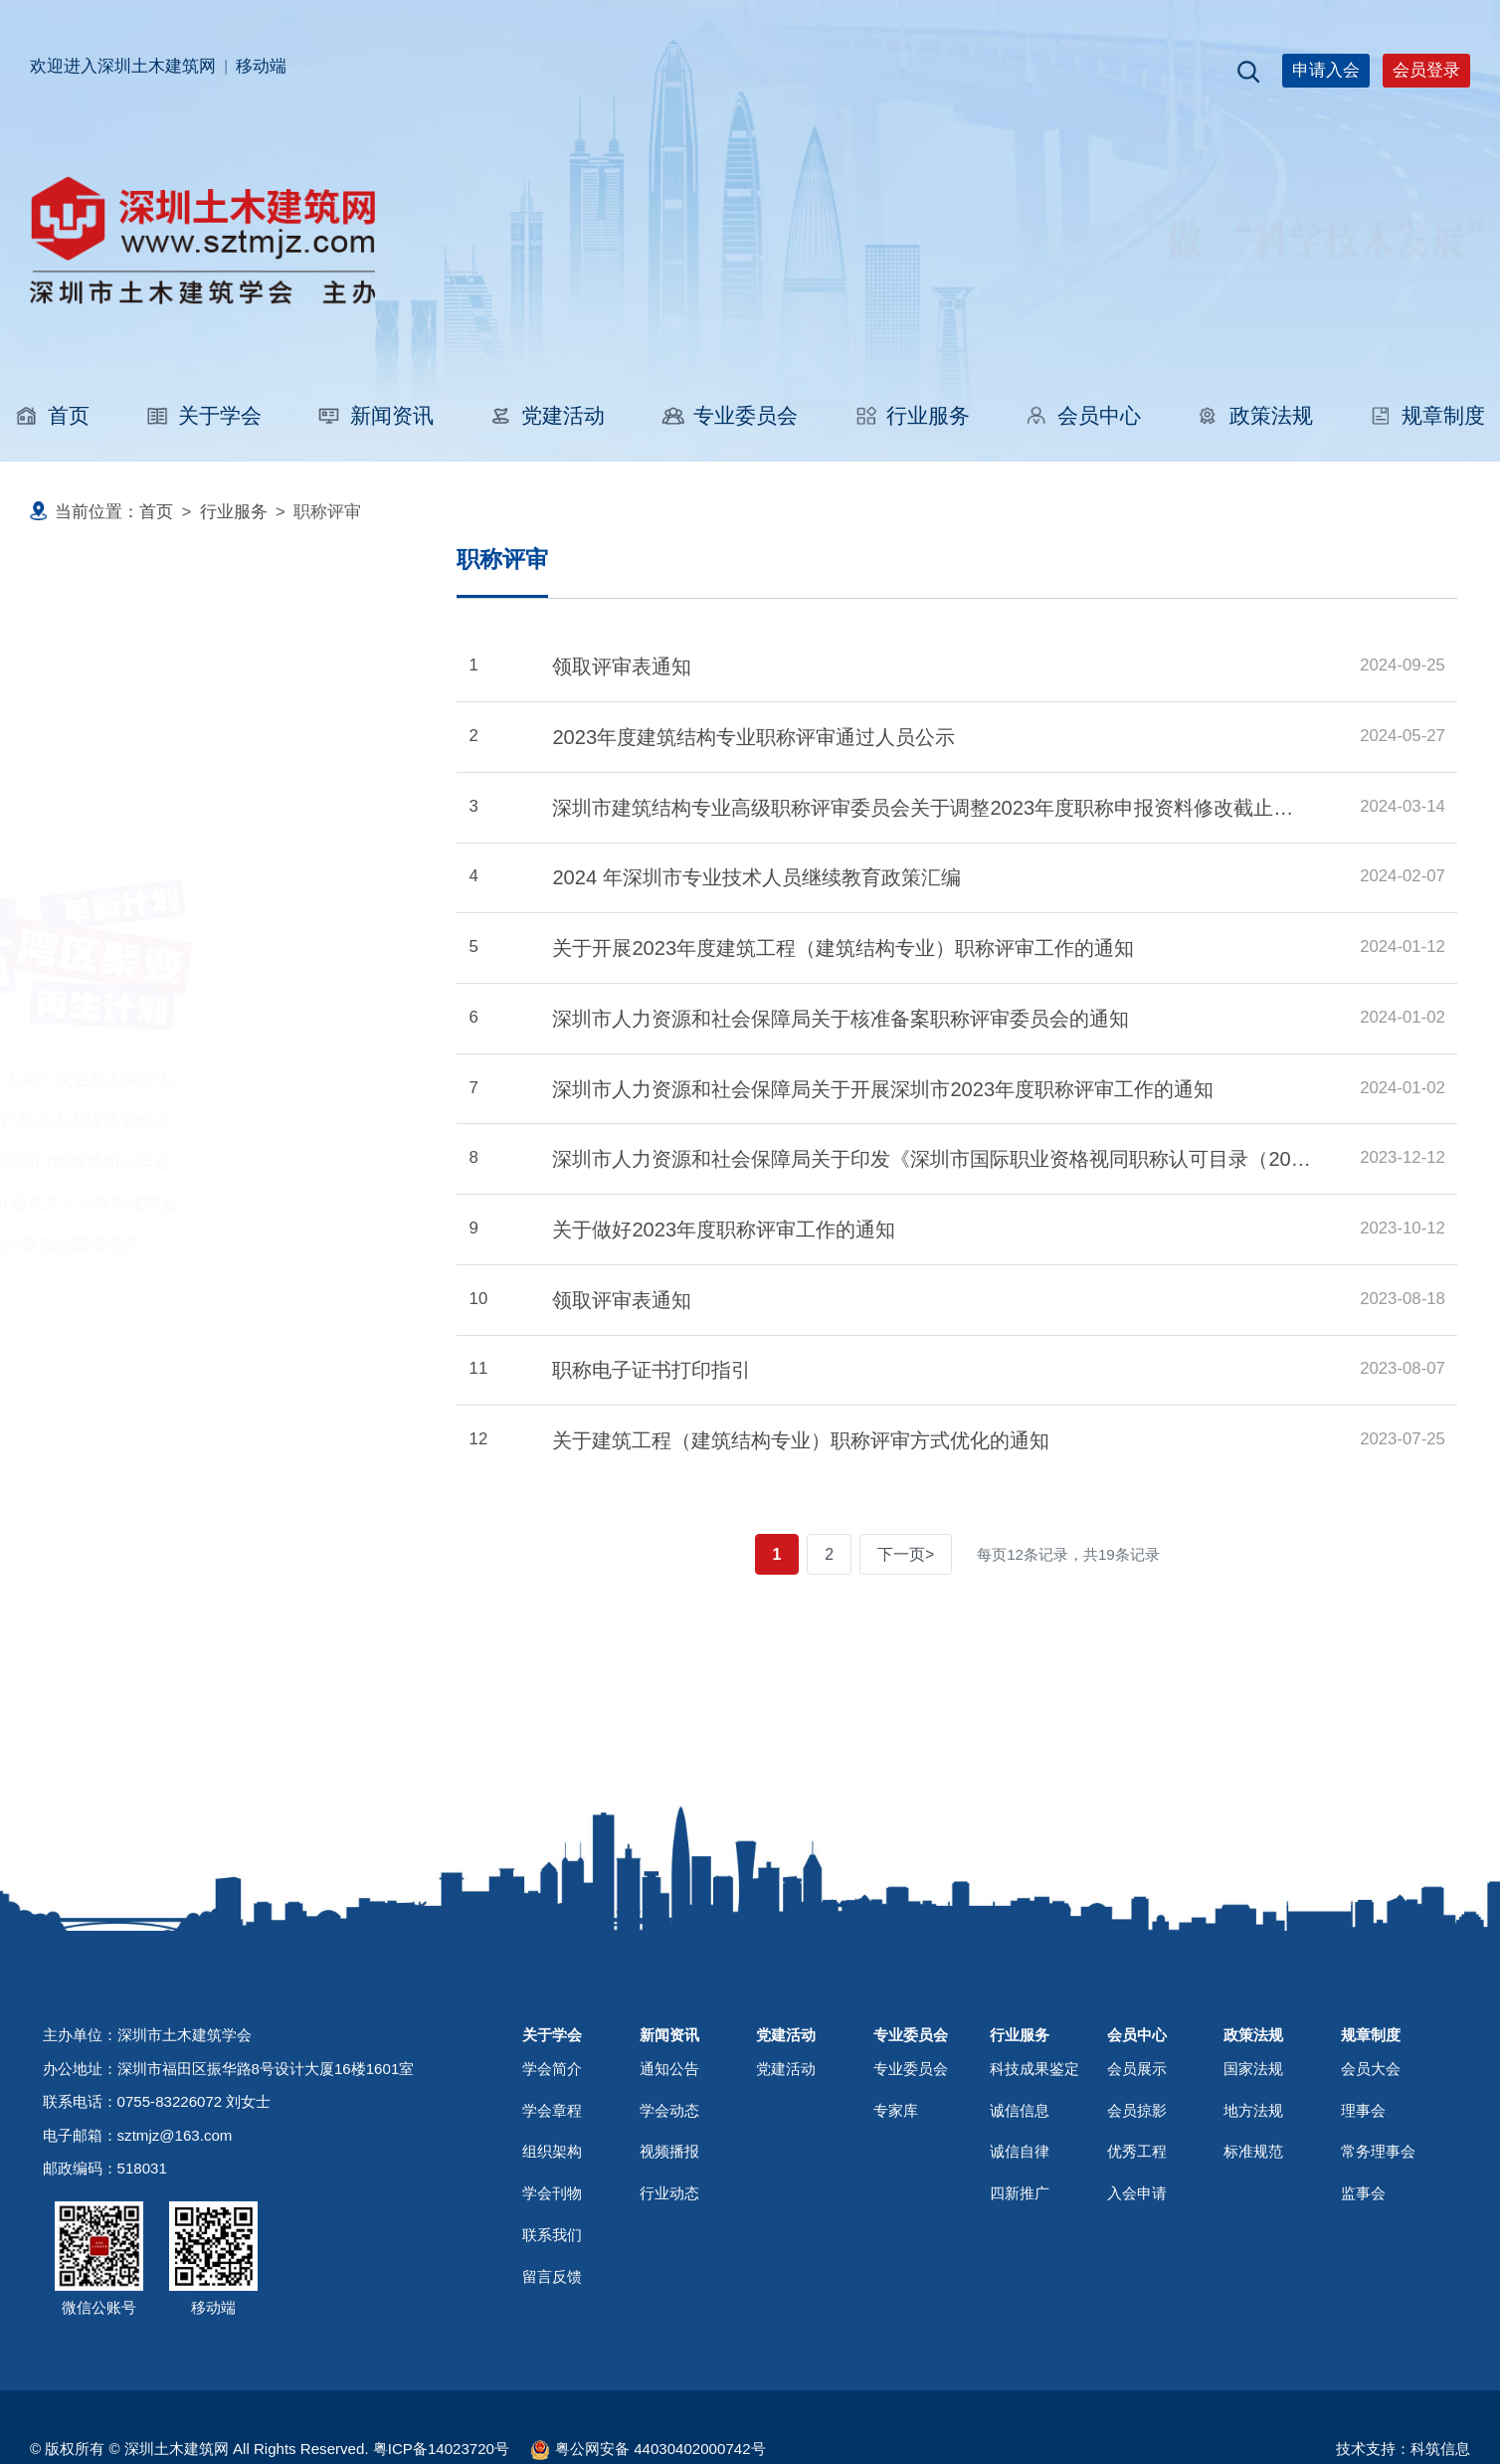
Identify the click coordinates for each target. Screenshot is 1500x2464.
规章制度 (1427, 415)
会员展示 (1137, 2207)
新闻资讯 (374, 415)
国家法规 (1253, 2207)
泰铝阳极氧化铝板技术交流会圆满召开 (175, 1244)
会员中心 (1083, 415)
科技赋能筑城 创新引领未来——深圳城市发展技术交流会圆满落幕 (279, 1204)
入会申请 (1137, 2332)
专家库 (895, 2248)
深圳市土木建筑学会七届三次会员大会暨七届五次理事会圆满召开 (277, 1078)
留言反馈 (552, 2415)
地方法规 (1253, 2248)
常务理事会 (1378, 2290)
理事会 (1363, 2248)
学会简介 (552, 2207)
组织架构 (552, 2290)
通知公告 (669, 2207)
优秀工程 (1137, 2290)
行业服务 (911, 415)
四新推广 (1019, 2332)
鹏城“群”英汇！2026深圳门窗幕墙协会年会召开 (208, 1162)
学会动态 (669, 2248)
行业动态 (669, 2332)
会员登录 (1426, 70)
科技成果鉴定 (118, 710)
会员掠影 (1137, 2248)
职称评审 (101, 635)
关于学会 (203, 415)
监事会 (1363, 2332)
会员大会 (1371, 2207)
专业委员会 (729, 415)
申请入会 (1326, 70)
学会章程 (552, 2248)
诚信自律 (1019, 2290)
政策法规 (1255, 415)
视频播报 (669, 2290)
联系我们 (552, 2374)
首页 (52, 415)
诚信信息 (1019, 2248)
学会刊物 (552, 2332)
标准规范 (1253, 2290)
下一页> (905, 1554)
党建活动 (546, 415)
